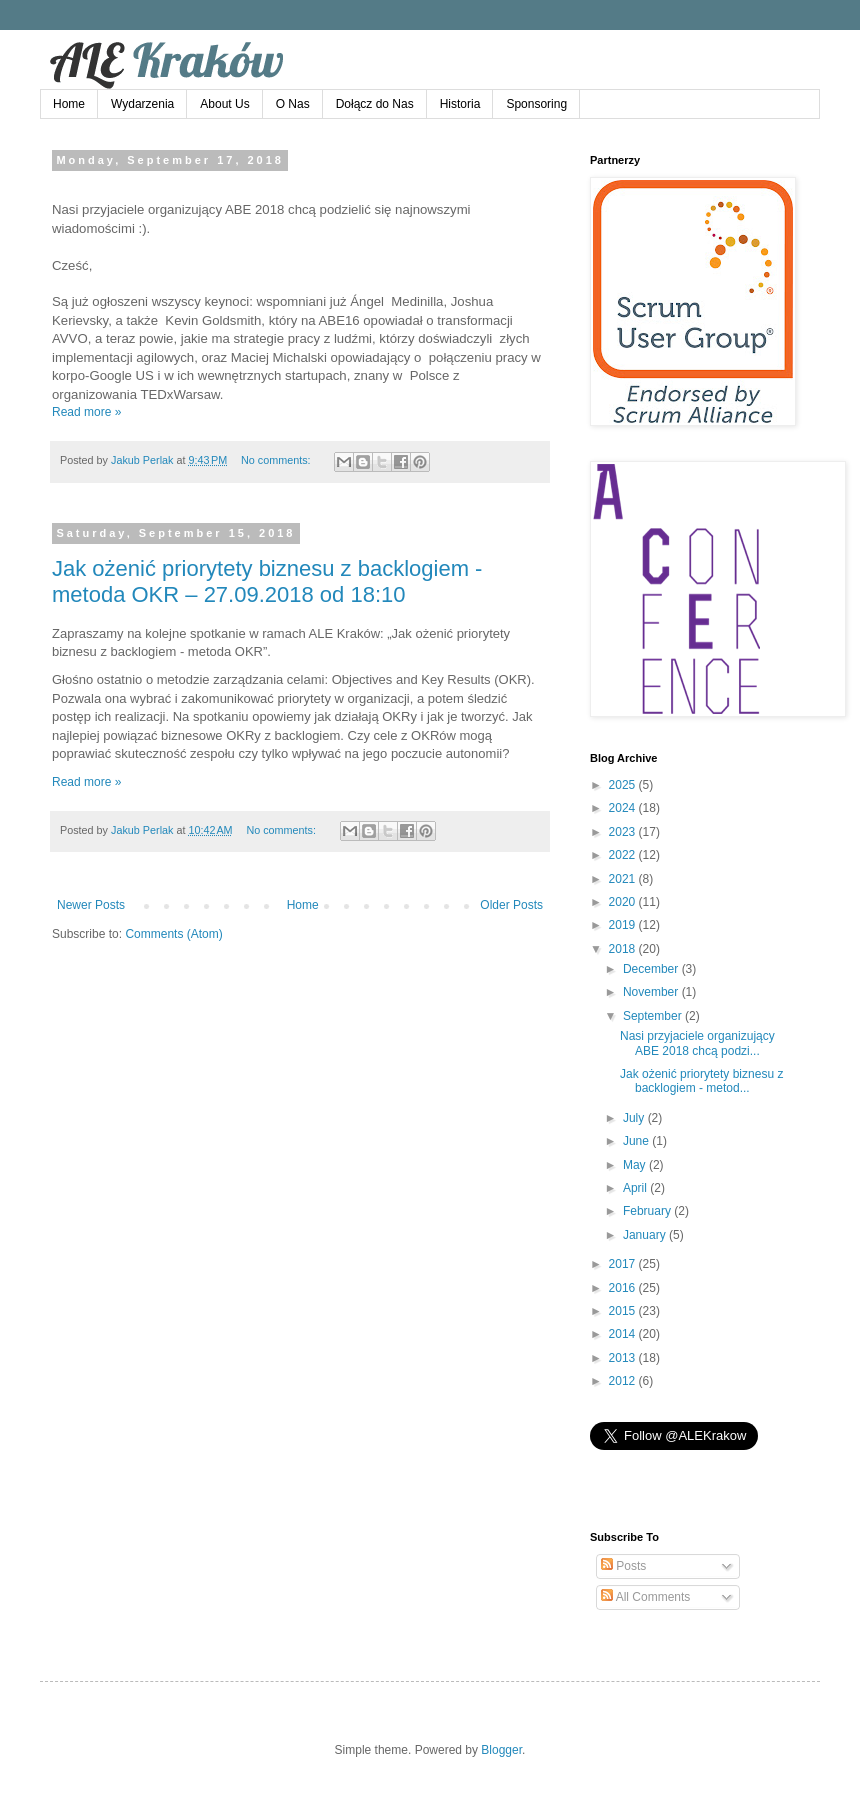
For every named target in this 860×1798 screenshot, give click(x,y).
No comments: (277, 460)
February (648, 1211)
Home (69, 104)
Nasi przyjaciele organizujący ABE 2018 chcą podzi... (697, 1043)
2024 (624, 808)
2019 (624, 925)
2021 (624, 879)
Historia (460, 104)
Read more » (86, 412)
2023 (624, 832)
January (646, 1235)
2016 (624, 1288)
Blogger (501, 1750)
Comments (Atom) (173, 934)
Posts (623, 1566)
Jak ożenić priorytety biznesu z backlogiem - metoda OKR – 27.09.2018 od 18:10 (267, 581)
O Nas (293, 104)
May (636, 1165)
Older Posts (511, 905)
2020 (624, 902)
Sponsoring (536, 104)
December (652, 969)
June (637, 1141)
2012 (624, 1381)
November (652, 992)
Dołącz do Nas (375, 104)
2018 (624, 949)
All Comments (645, 1597)
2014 (624, 1334)
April (636, 1188)
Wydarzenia (142, 104)
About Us (224, 104)
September (654, 1016)
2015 (624, 1311)
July (635, 1118)
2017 (624, 1264)
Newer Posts (91, 905)
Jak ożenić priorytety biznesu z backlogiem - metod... (701, 1081)
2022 (624, 855)
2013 (624, 1358)
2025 (624, 785)
